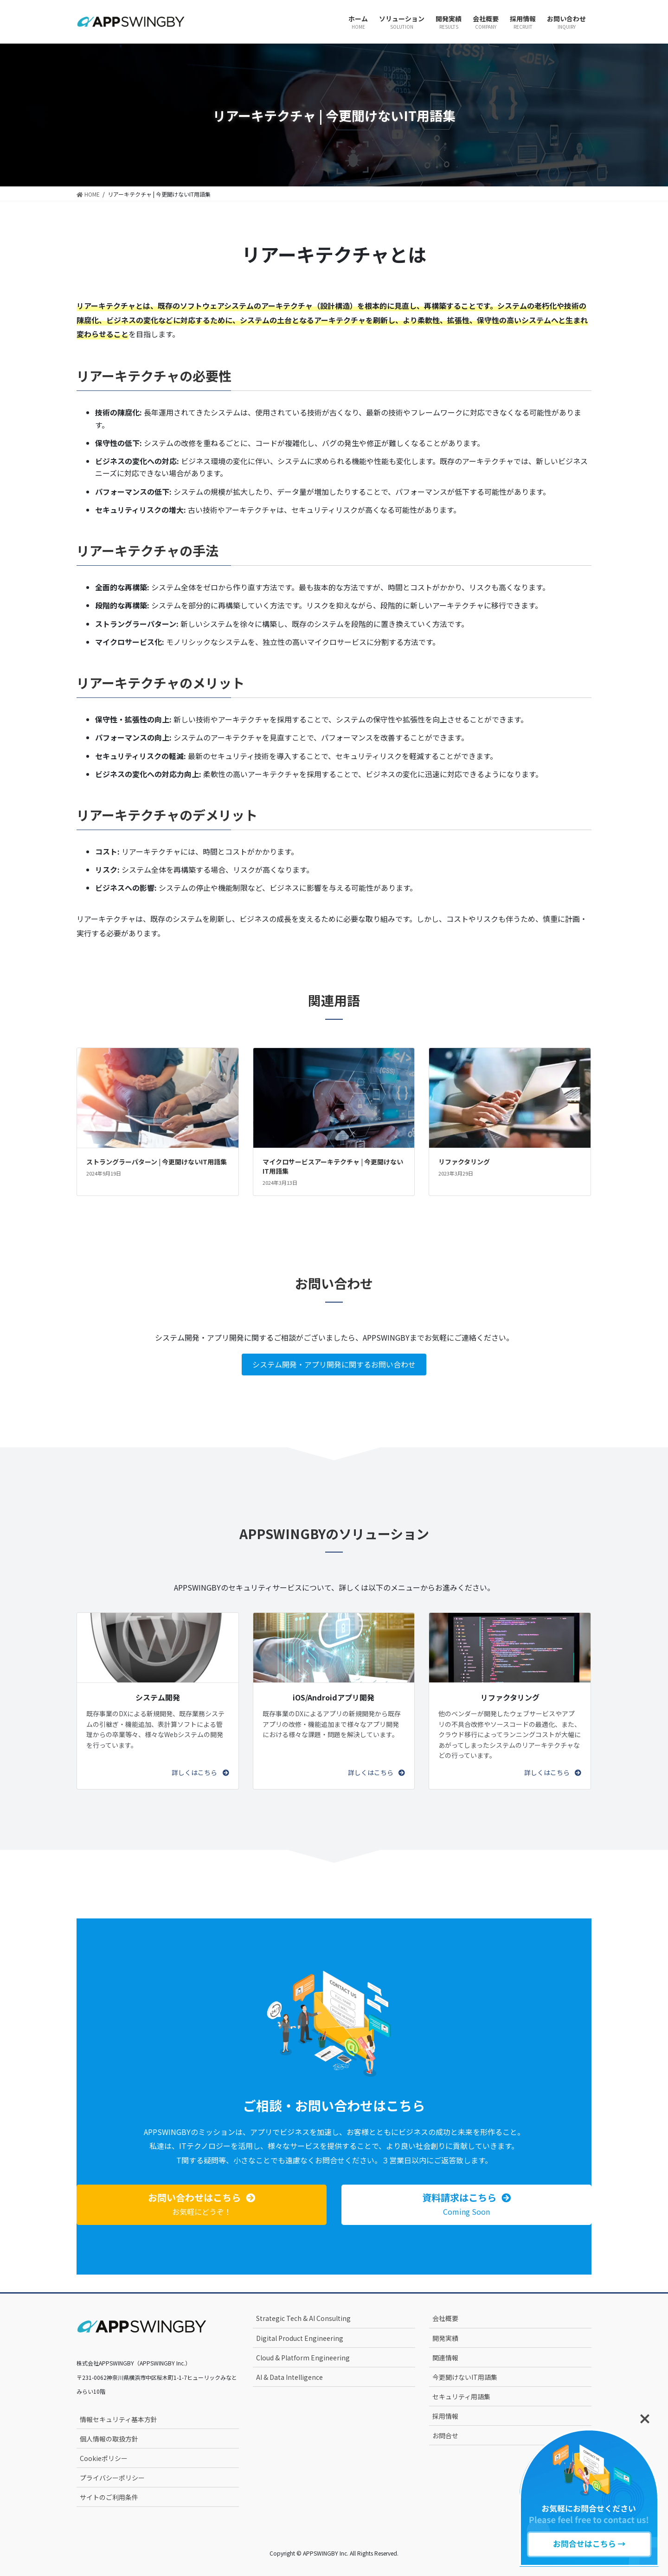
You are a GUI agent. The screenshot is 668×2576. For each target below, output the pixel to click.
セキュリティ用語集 (461, 2396)
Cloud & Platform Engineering (303, 2357)
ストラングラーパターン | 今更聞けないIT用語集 (156, 1161)
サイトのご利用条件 (109, 2497)
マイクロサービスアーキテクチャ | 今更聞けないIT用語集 (333, 1166)
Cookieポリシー (104, 2458)
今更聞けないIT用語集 (464, 2377)
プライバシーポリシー (112, 2477)
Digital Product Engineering (299, 2338)
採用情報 (445, 2416)
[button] (200, 1772)
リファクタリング (464, 1161)
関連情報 (445, 2357)
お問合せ (445, 2435)
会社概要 (445, 2318)
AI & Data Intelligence (289, 2377)
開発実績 (445, 2338)
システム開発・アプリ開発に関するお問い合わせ (334, 1364)
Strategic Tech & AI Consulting (303, 2318)
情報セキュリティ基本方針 (118, 2419)
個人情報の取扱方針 (109, 2438)
